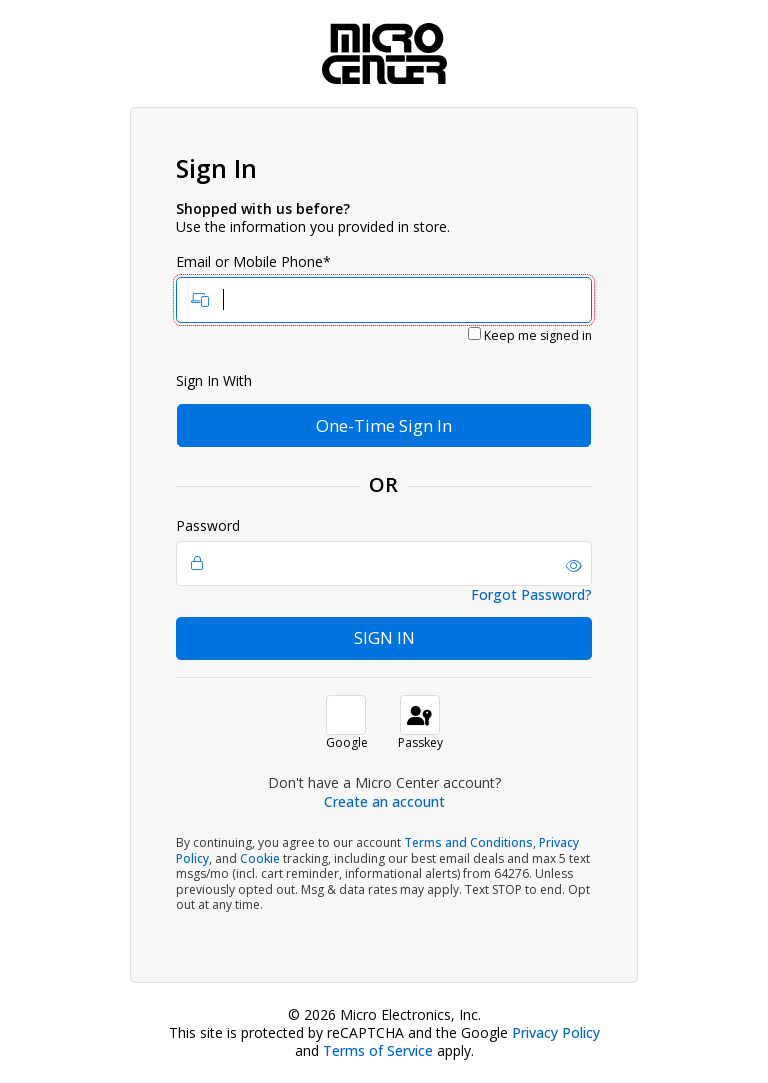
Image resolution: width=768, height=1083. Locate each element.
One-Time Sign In (384, 425)
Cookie (260, 858)
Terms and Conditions (468, 842)
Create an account (384, 801)
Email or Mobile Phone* (384, 288)
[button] (574, 566)
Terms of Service (378, 1050)
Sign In (384, 637)
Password (384, 552)
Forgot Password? (531, 595)
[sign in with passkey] (420, 715)
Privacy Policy (556, 1032)
